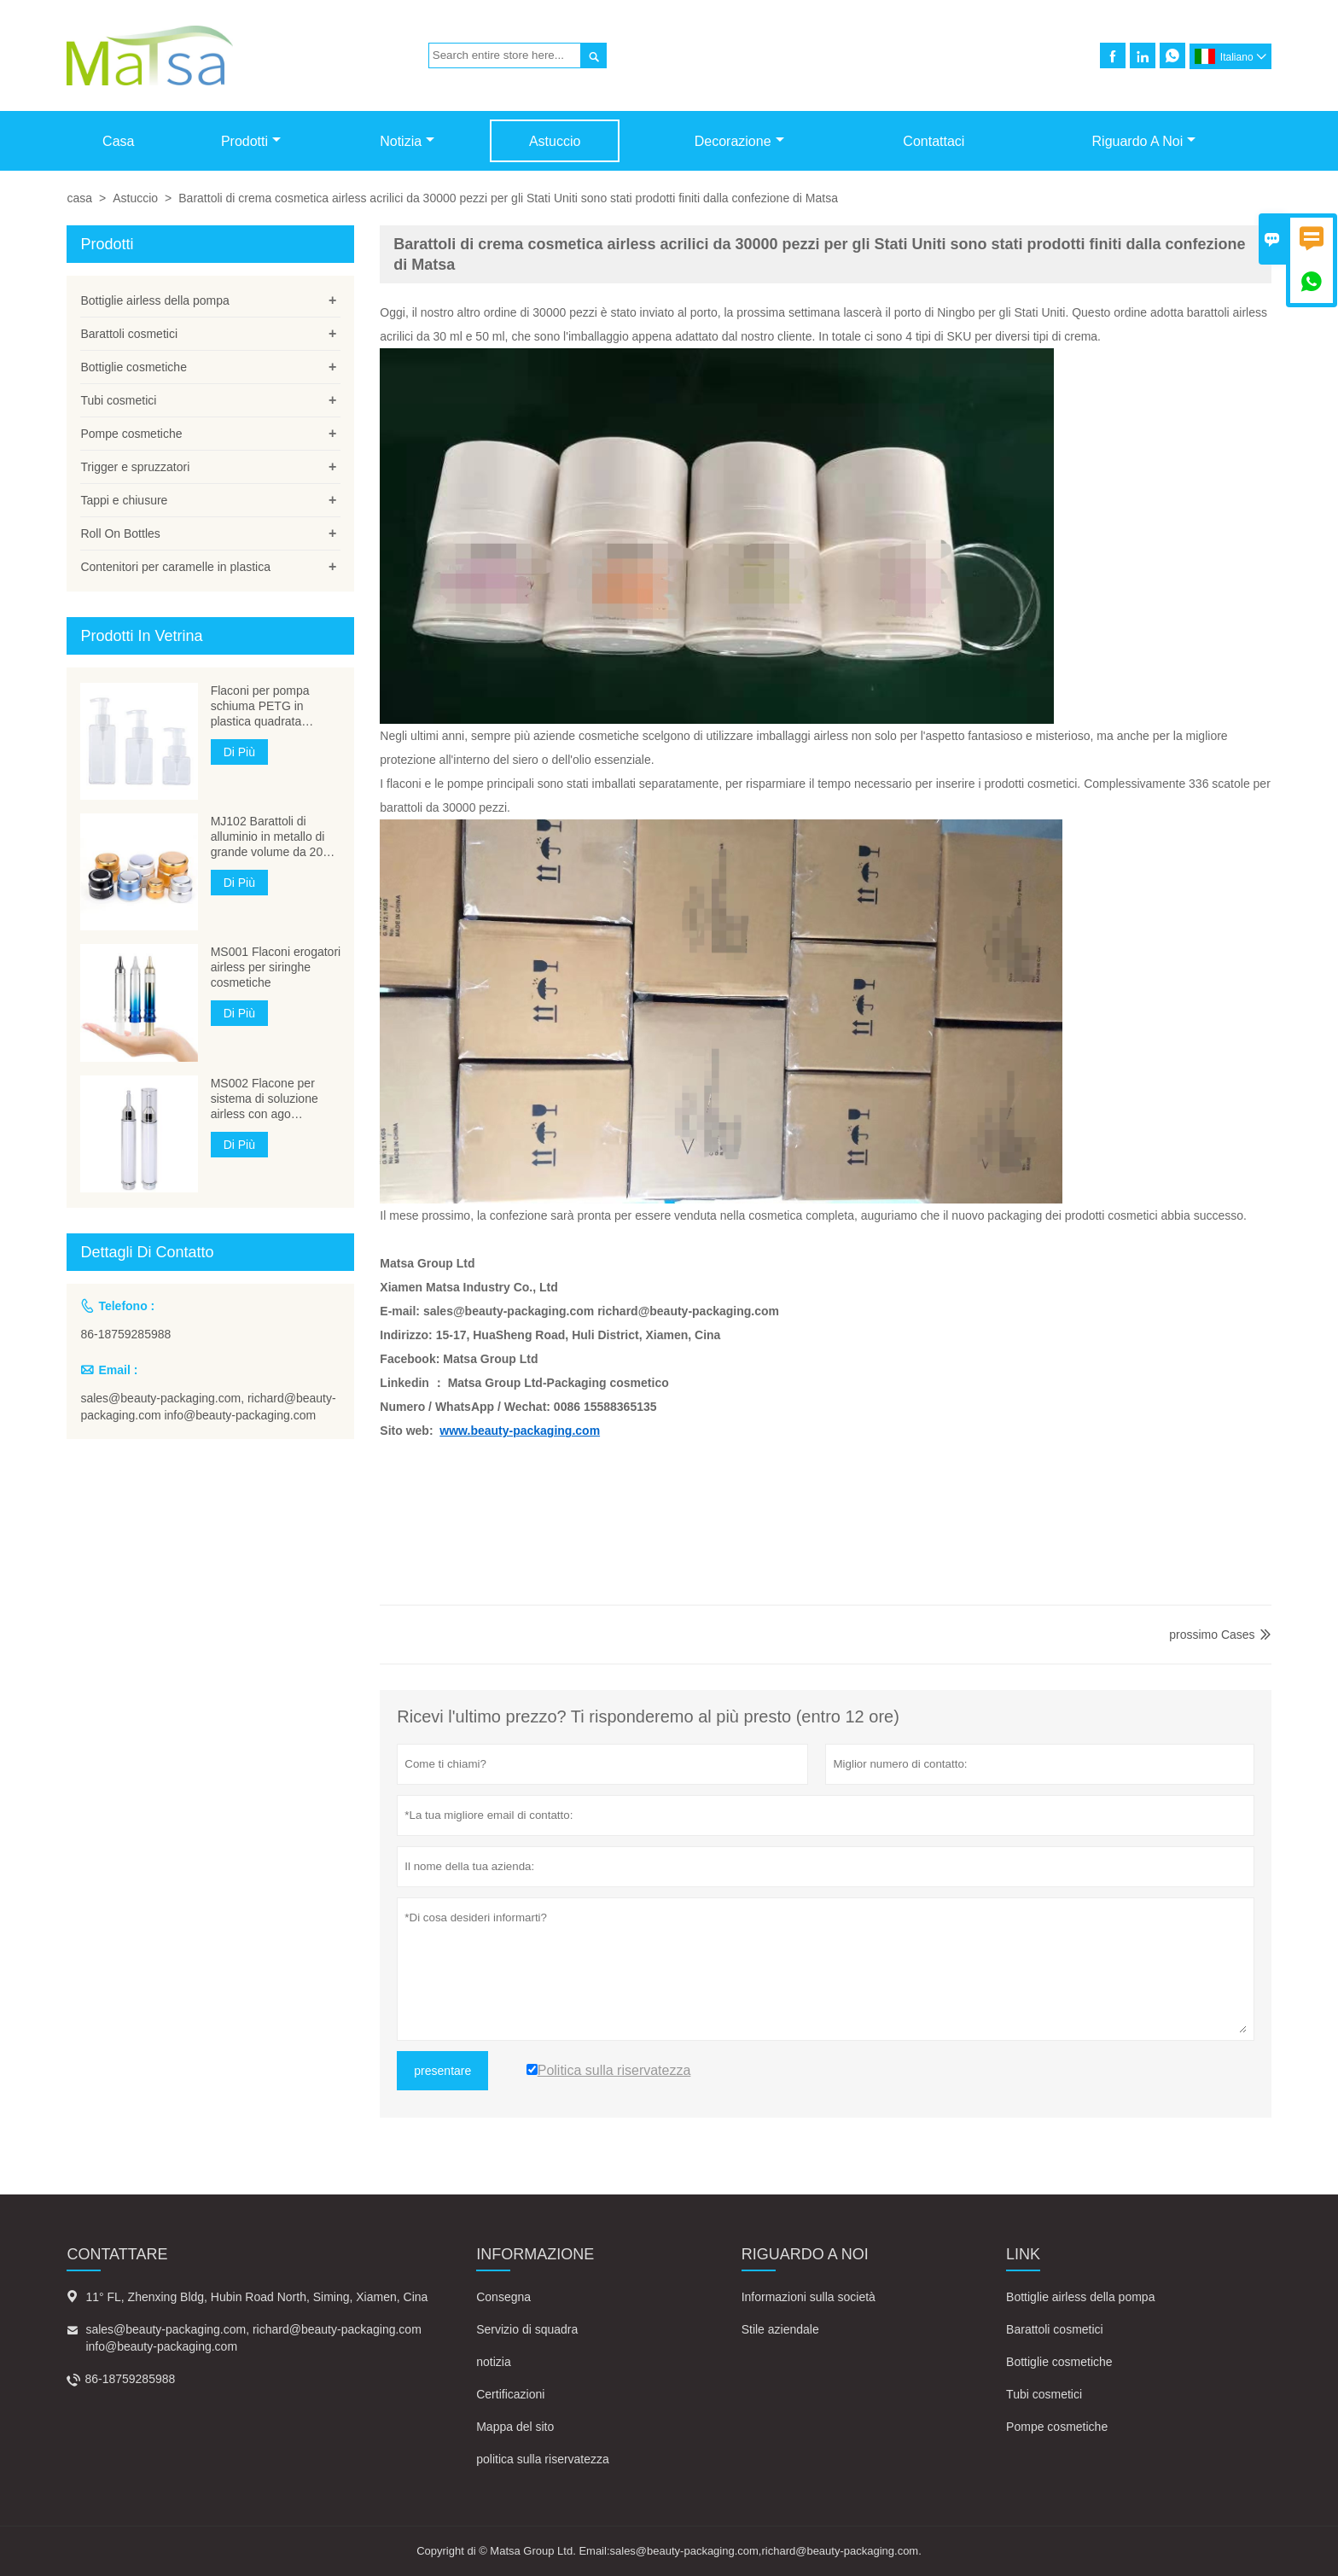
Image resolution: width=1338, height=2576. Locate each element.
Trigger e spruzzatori (134, 467)
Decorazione (739, 141)
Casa (118, 141)
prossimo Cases (1211, 1634)
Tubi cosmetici (118, 400)
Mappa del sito (515, 2426)
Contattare (117, 2254)
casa (79, 198)
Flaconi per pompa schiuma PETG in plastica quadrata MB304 (260, 706)
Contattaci (933, 141)
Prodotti (251, 141)
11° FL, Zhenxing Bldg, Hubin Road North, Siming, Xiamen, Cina (256, 2297)
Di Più (239, 752)
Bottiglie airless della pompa (154, 300)
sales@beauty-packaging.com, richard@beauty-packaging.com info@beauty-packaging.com (207, 1406)
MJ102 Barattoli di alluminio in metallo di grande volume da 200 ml (270, 837)
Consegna (503, 2297)
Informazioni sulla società (809, 2297)
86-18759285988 (125, 1334)
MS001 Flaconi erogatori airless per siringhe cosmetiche (276, 967)
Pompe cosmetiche (131, 433)
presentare (442, 2071)
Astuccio (554, 141)
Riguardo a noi (1144, 141)
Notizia (407, 141)
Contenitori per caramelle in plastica (175, 567)
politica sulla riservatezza (542, 2459)
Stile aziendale (780, 2329)
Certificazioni (510, 2394)
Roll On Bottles (120, 533)
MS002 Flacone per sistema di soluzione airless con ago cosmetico (264, 1099)
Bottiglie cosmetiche (133, 367)
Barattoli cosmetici (128, 334)
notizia (493, 2362)
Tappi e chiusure (123, 500)
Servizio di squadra (527, 2329)
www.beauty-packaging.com (519, 1430)
